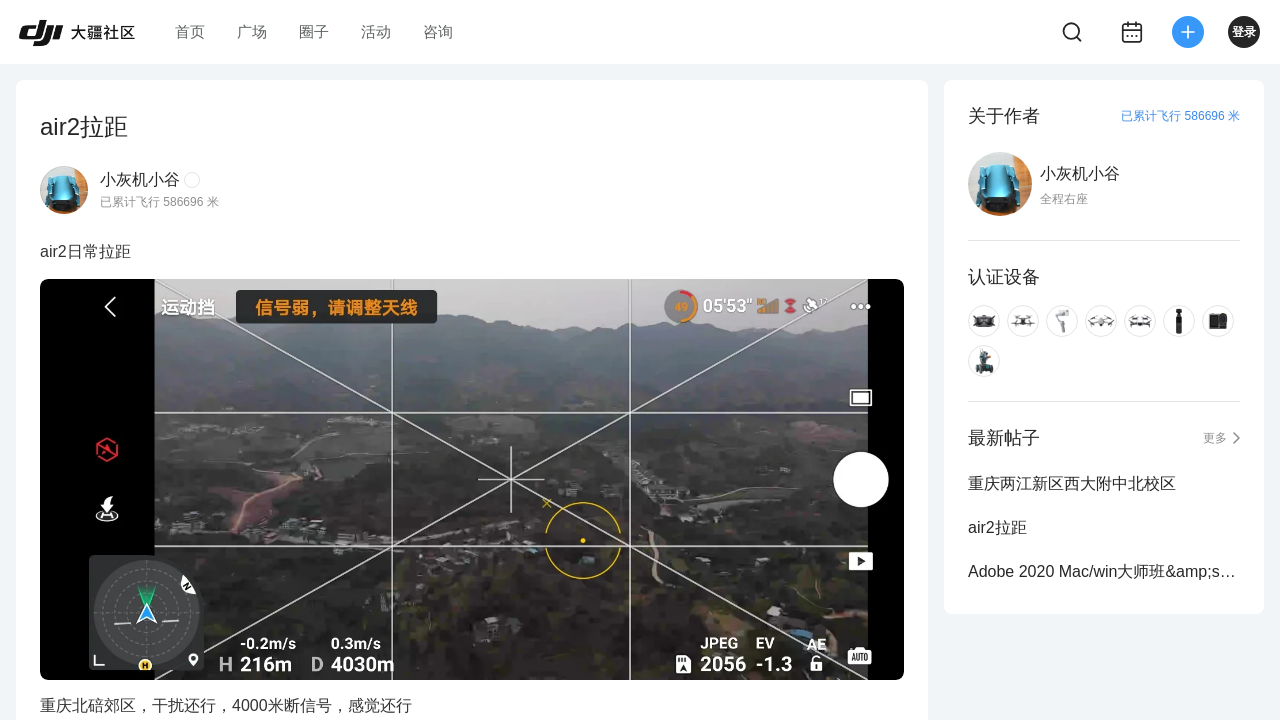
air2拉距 (997, 527)
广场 (252, 31)
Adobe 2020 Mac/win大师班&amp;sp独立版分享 (1104, 571)
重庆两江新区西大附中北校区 (1072, 483)
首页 (190, 31)
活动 (376, 31)
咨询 (438, 31)
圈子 (314, 31)
